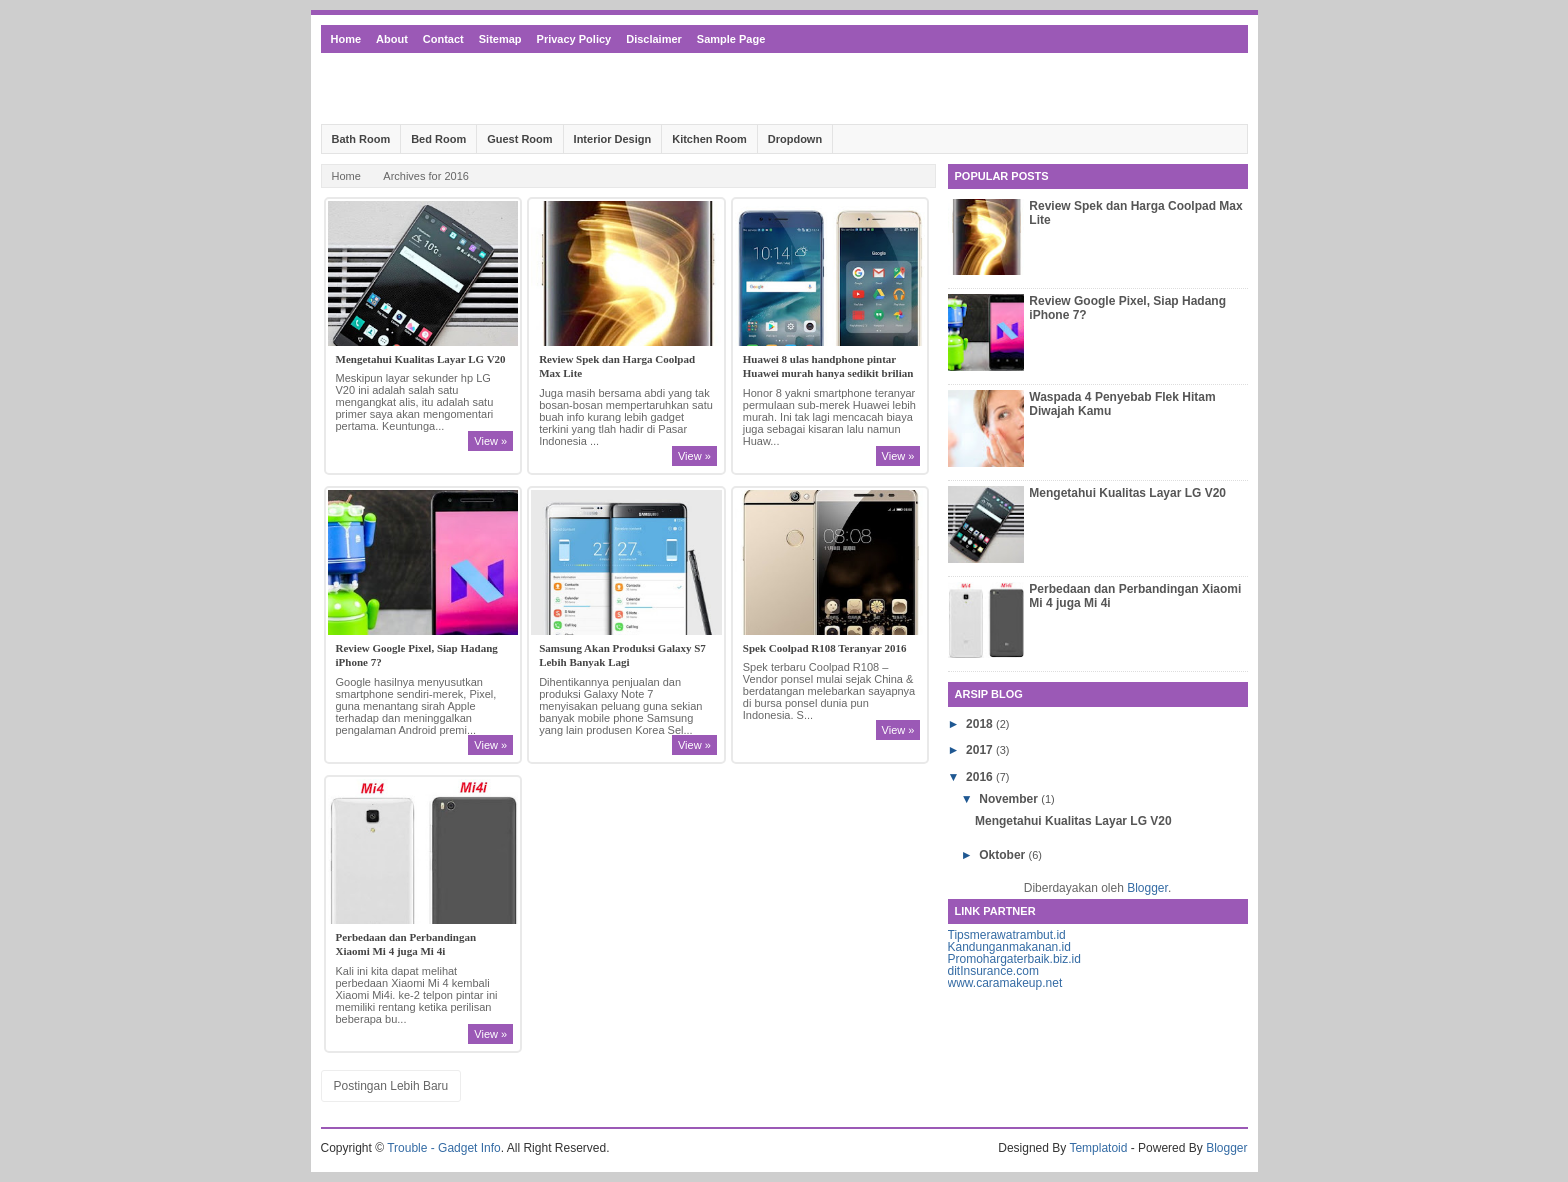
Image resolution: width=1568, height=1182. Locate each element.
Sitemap (500, 39)
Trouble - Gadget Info (444, 1148)
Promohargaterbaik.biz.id (1014, 959)
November (1010, 799)
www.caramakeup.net (1005, 983)
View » (490, 441)
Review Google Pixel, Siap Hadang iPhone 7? (417, 655)
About (392, 39)
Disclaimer (654, 39)
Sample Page (731, 39)
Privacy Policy (574, 39)
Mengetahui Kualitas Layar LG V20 (421, 359)
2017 (981, 750)
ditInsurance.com (993, 971)
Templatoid (1098, 1148)
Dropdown (795, 139)
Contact (443, 39)
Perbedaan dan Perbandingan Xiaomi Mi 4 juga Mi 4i (406, 944)
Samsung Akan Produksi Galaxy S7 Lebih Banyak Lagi (622, 655)
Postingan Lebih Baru (391, 1086)
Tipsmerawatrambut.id (1007, 935)
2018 (981, 724)
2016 (981, 777)
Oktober (1003, 855)
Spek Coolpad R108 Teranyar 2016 (825, 648)
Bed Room (438, 139)
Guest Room (519, 139)
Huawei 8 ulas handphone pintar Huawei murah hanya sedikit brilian (828, 366)
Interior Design (613, 139)
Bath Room (361, 139)
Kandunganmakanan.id (1009, 947)
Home (346, 39)
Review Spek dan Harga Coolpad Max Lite (617, 366)
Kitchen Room (709, 139)
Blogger (1147, 888)
